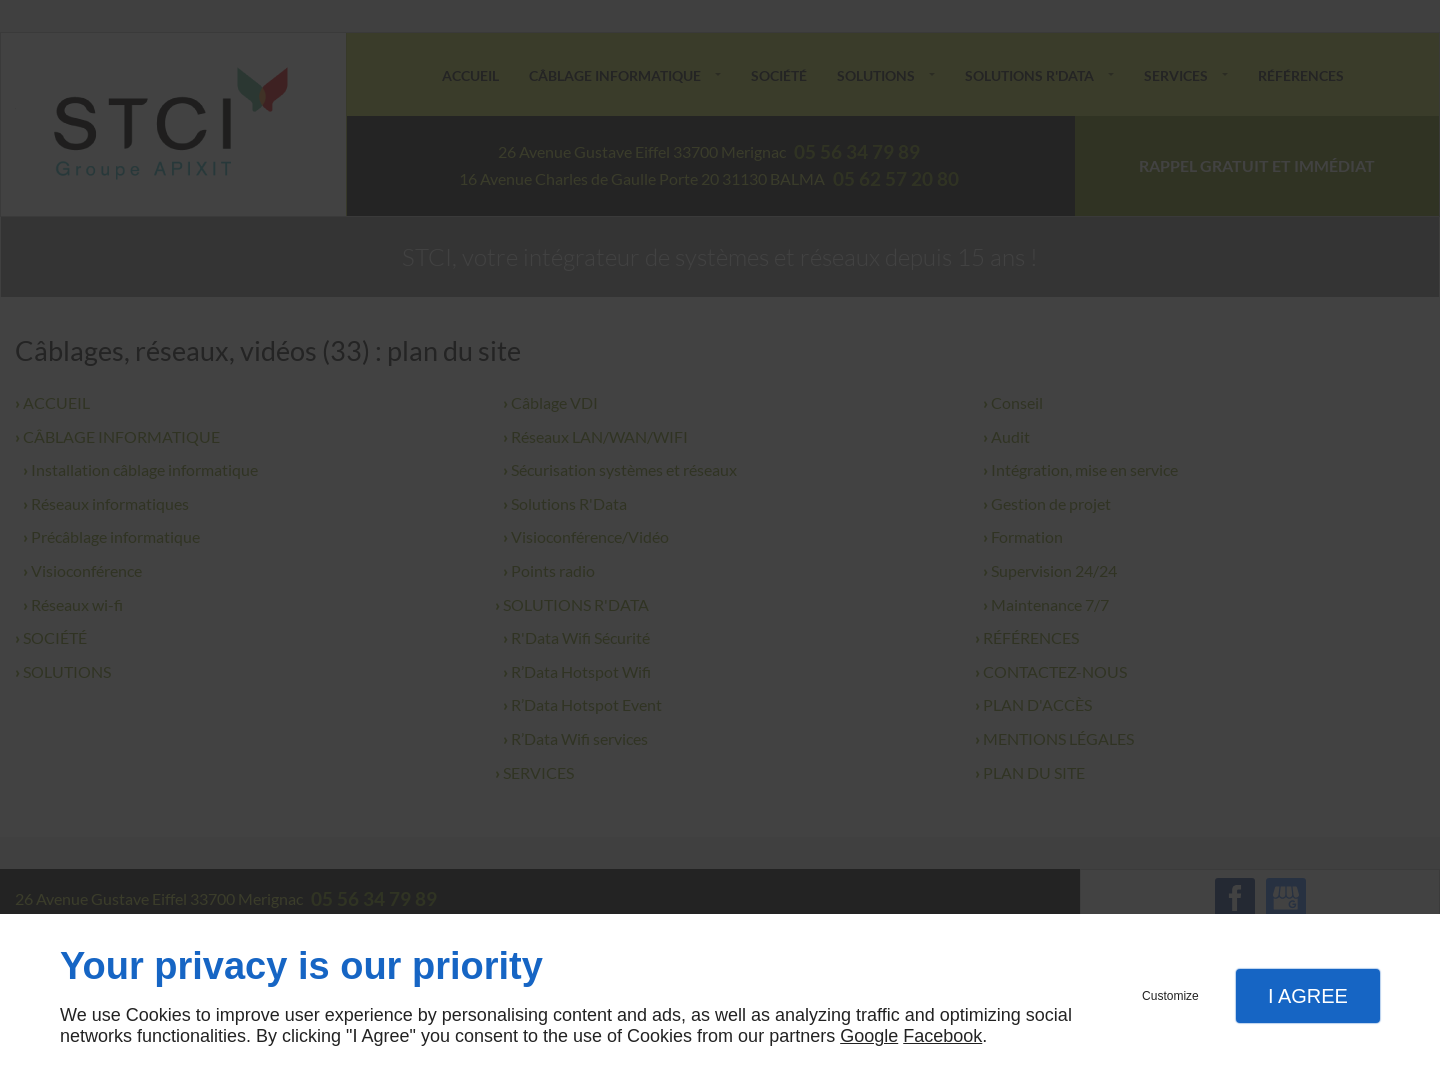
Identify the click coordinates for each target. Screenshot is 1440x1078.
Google (869, 1036)
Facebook (942, 1036)
